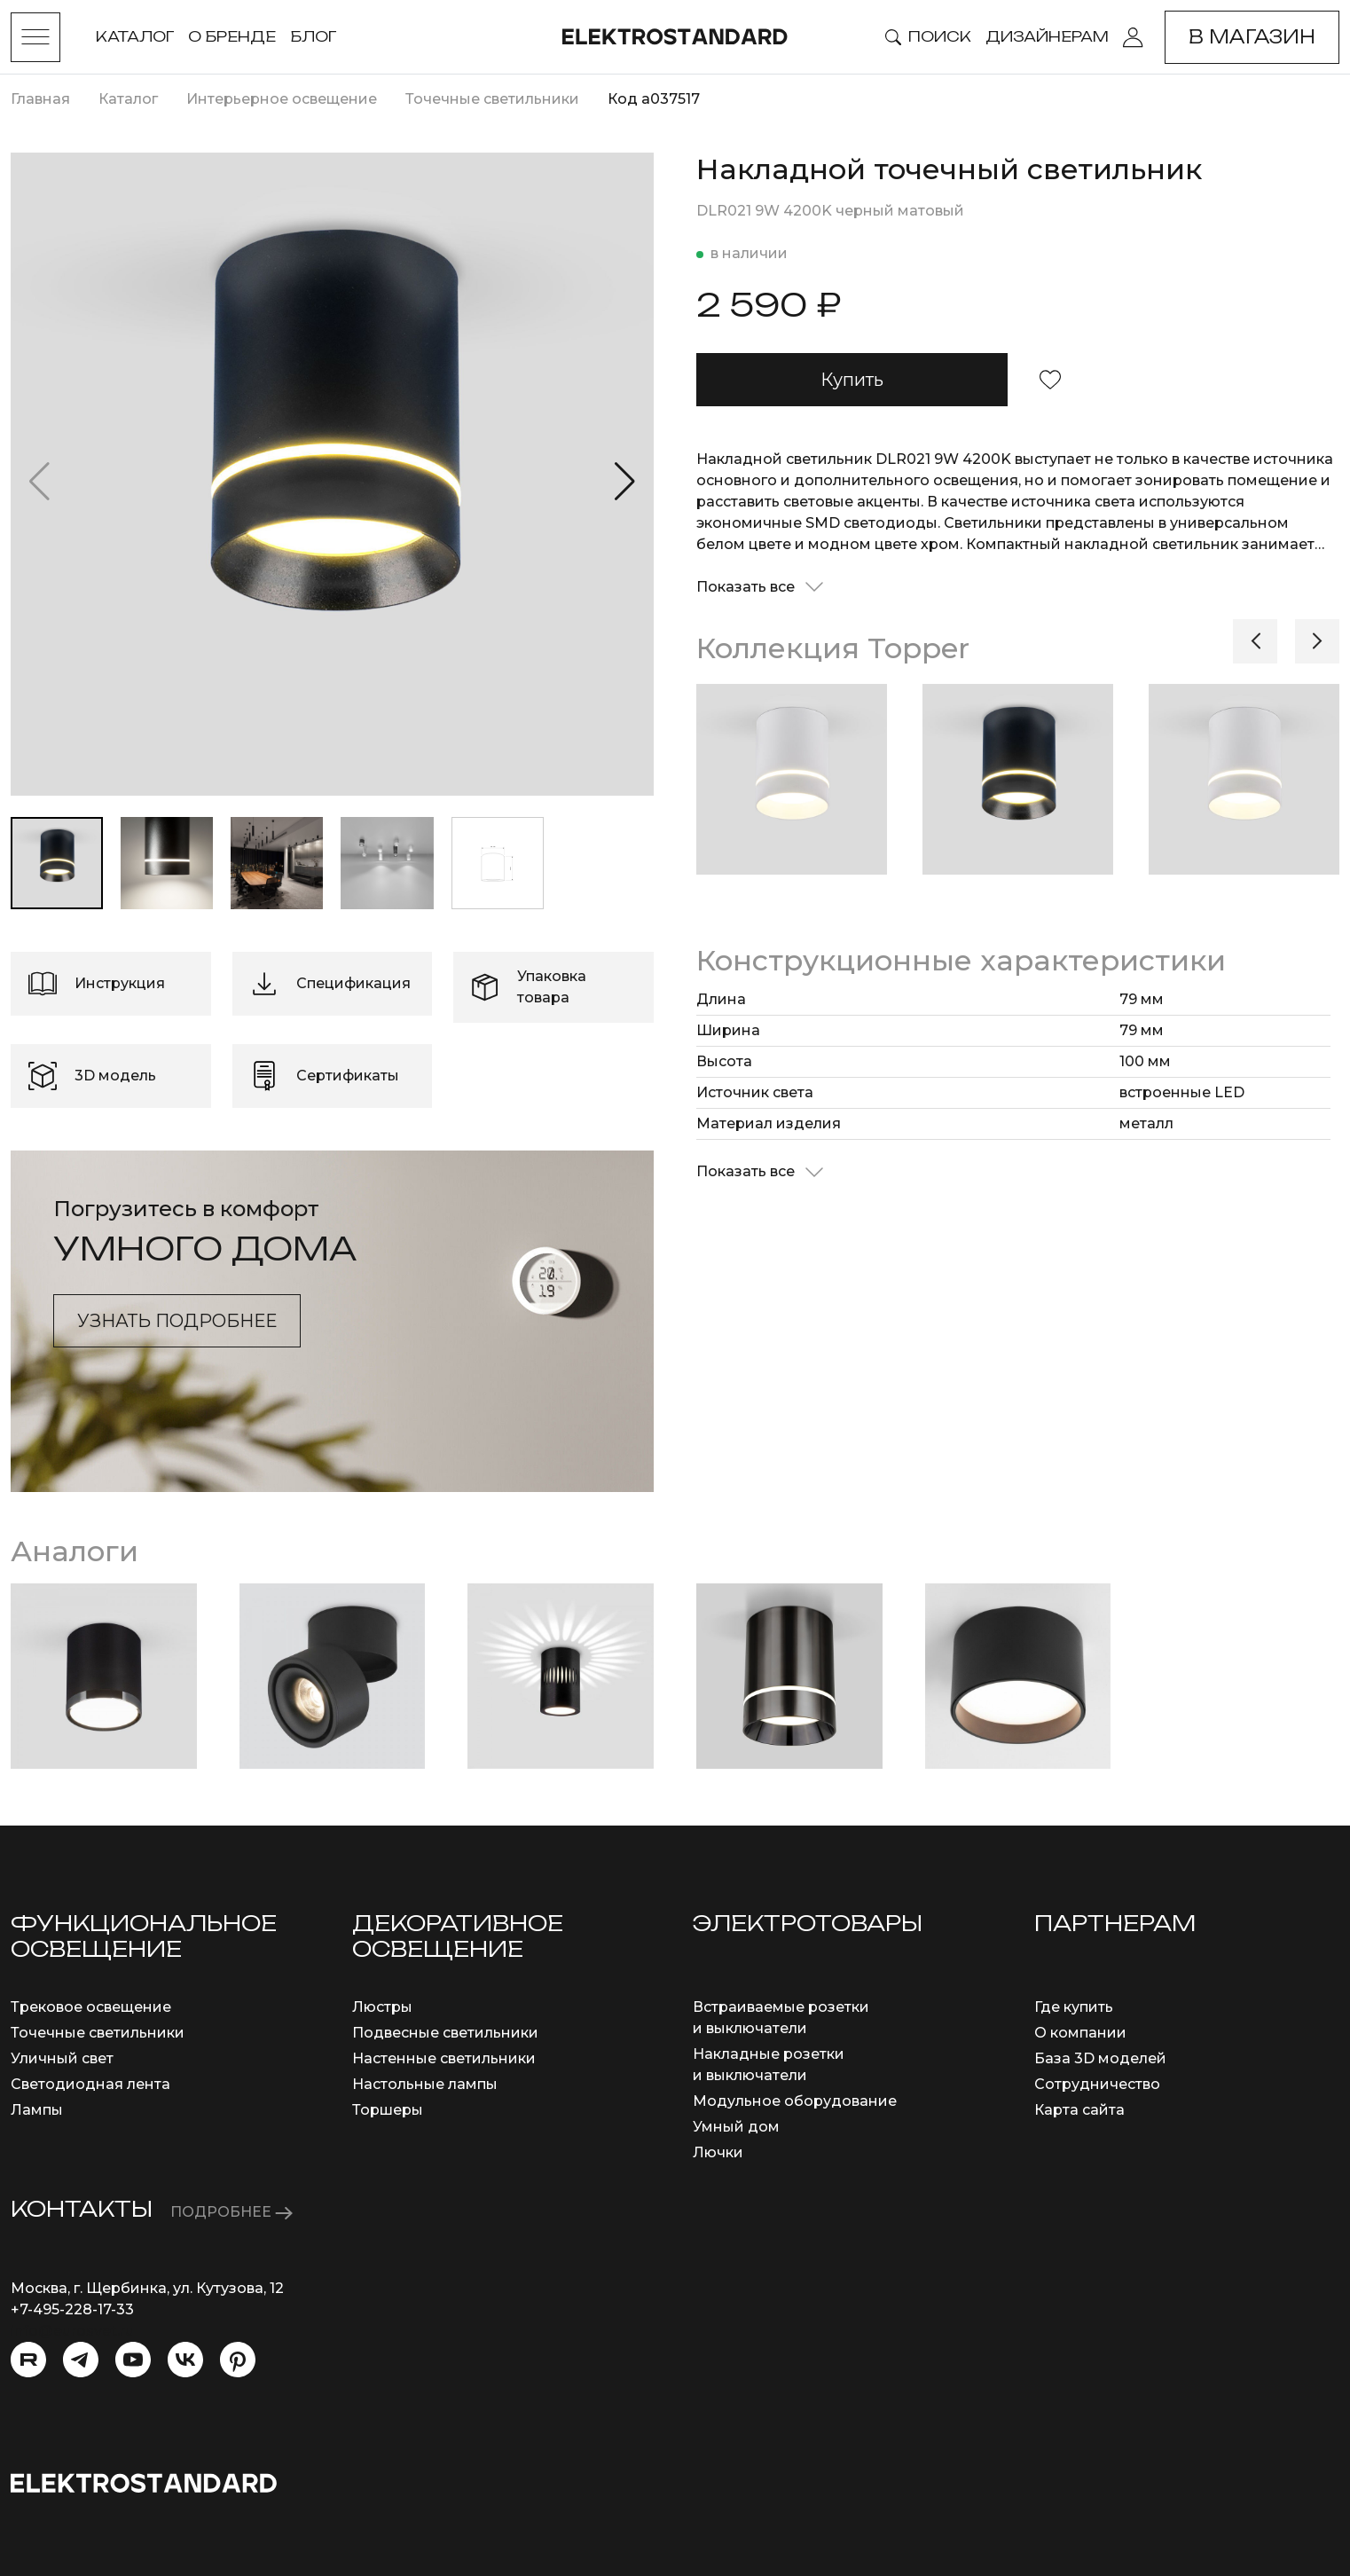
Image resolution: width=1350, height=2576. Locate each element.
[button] (625, 481)
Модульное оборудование (795, 2101)
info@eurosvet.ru (72, 2330)
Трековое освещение (91, 2007)
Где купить (1073, 2007)
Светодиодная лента (90, 2084)
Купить (851, 379)
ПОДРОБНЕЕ (231, 2211)
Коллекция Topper (832, 648)
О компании (1080, 2032)
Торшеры (387, 2109)
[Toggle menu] (35, 37)
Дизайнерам (1047, 36)
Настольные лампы (425, 2084)
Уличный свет (62, 2058)
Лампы (37, 2109)
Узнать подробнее (177, 1320)
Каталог (135, 36)
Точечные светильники (97, 2032)
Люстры (382, 2007)
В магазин (1252, 37)
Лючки (718, 2152)
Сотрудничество (1097, 2084)
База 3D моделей (1100, 2058)
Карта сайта (1079, 2109)
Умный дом (736, 2126)
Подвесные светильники (445, 2032)
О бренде (232, 36)
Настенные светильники (444, 2058)
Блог (313, 36)
